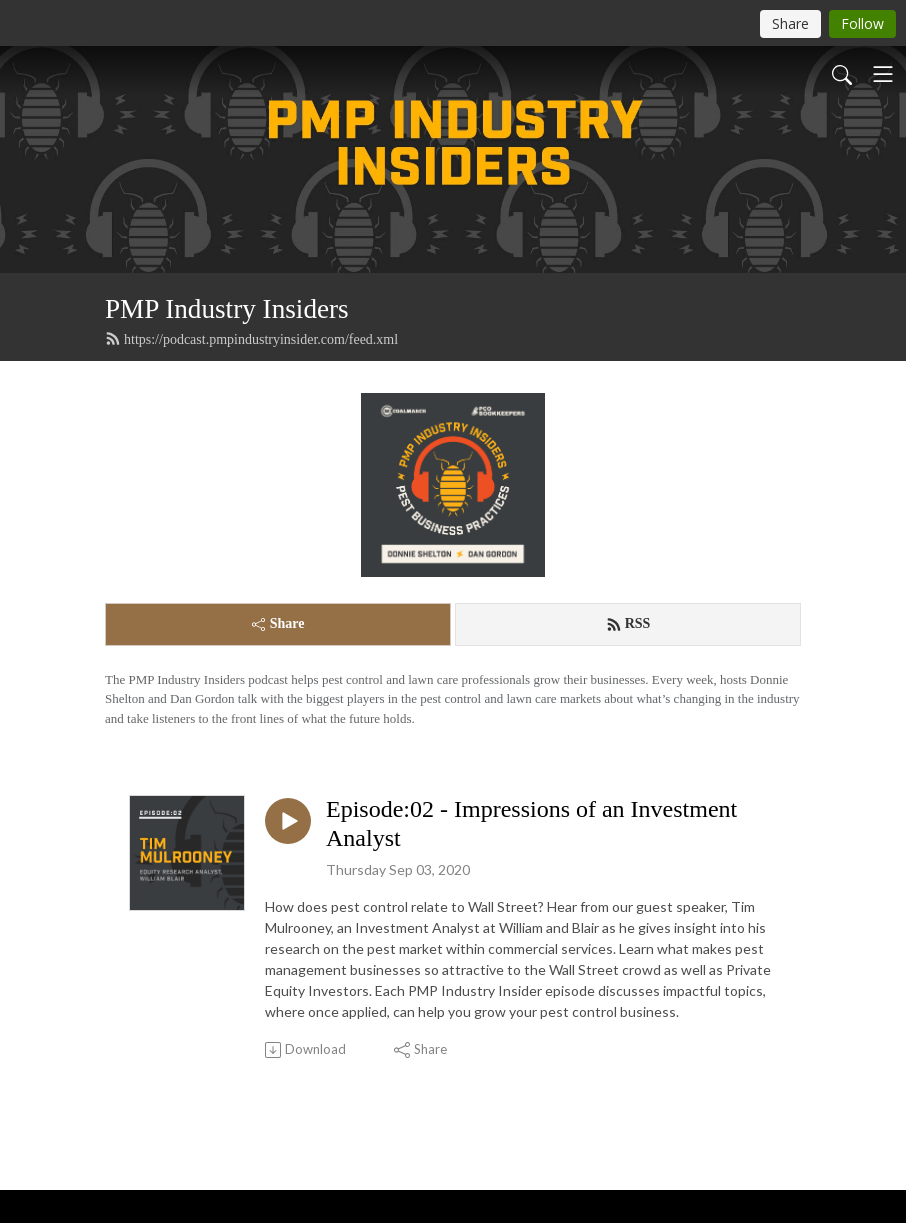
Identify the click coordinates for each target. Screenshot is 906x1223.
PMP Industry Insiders (227, 309)
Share (278, 623)
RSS (628, 624)
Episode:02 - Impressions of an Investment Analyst (531, 823)
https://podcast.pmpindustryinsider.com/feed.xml (251, 339)
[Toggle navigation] (883, 74)
